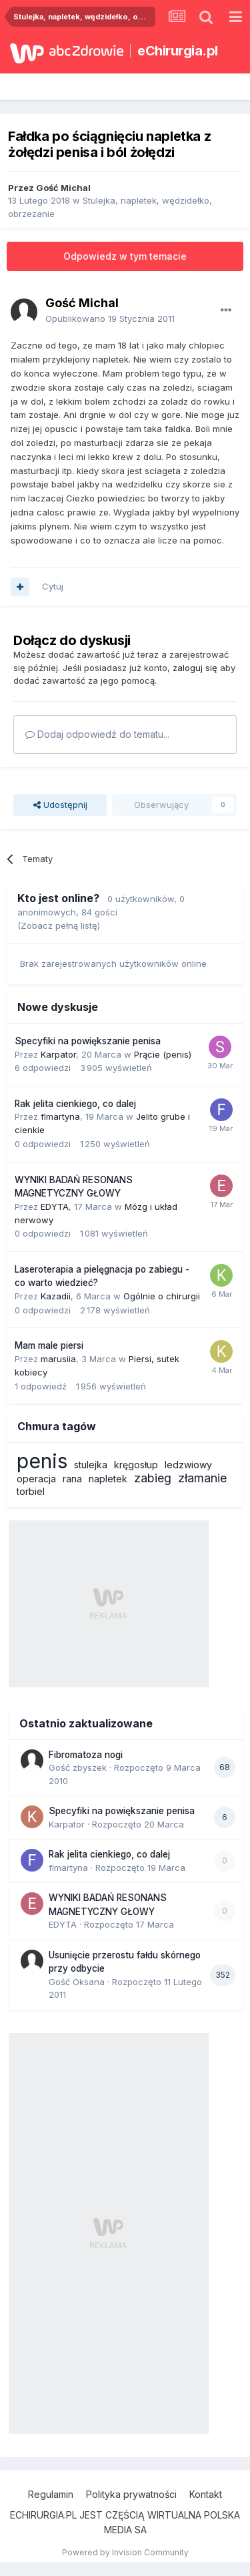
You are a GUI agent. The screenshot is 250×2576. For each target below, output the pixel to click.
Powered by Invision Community (125, 2552)
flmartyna (60, 1116)
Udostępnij (60, 805)
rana (72, 1478)
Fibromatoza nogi (86, 1754)
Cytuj (52, 586)
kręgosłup (136, 1464)
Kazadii (56, 1296)
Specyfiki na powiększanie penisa (88, 1041)
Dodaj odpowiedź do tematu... (97, 734)
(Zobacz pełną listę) (58, 925)
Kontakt (205, 2494)
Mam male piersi (49, 1345)
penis (42, 1461)
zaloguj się (195, 667)
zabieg (152, 1478)
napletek (108, 1478)
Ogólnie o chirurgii (161, 1296)
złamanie (202, 1478)
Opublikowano (110, 318)
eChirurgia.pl (177, 50)
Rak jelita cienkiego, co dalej (75, 1103)
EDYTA (55, 1206)
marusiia (58, 1358)
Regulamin (50, 2494)
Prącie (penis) (162, 1054)
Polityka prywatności (131, 2494)
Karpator (58, 1054)
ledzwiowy (188, 1464)
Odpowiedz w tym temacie (125, 256)
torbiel (31, 1491)
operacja (36, 1478)
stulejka (90, 1464)
